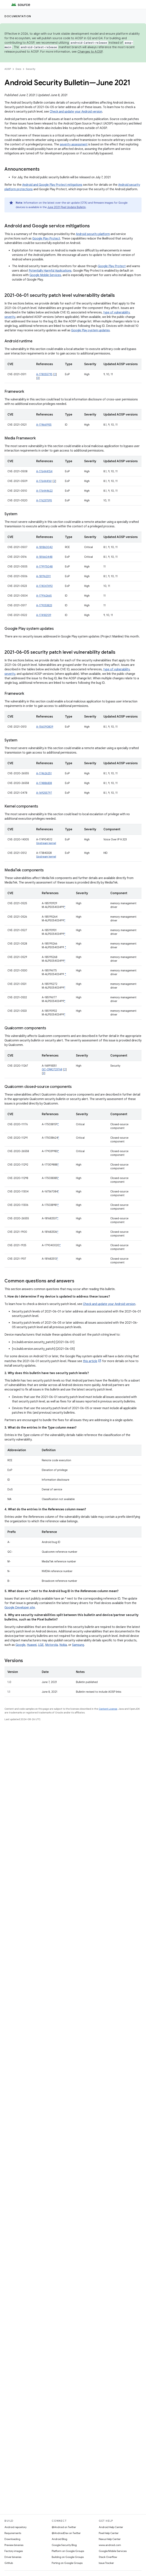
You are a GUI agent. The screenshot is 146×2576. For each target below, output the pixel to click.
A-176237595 (44, 500)
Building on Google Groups (68, 2557)
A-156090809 (44, 726)
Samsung (78, 1645)
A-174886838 (44, 783)
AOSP (7, 69)
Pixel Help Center (109, 2533)
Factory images (13, 2551)
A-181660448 (44, 557)
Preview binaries (13, 2545)
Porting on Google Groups (67, 2563)
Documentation (17, 16)
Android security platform (93, 234)
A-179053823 (44, 605)
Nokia (63, 1645)
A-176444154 (44, 471)
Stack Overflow (108, 2557)
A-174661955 (44, 424)
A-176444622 (44, 490)
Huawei (32, 1645)
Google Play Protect (46, 238)
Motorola (51, 1645)
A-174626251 (44, 773)
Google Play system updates (90, 330)
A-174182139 (43, 615)
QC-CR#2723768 (52, 1069)
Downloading (12, 2539)
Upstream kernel (46, 843)
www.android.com (110, 2545)
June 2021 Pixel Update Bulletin (66, 207)
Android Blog (59, 2539)
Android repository (15, 2527)
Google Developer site (19, 1607)
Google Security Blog (64, 2545)
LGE (41, 1645)
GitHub (8, 2563)
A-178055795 (44, 374)
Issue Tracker (106, 2563)
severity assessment (74, 144)
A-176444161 (44, 481)
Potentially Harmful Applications (50, 271)
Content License (108, 1708)
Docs (18, 69)
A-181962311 (43, 576)
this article (90, 1361)
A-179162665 (44, 595)
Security (30, 69)
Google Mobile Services (45, 275)
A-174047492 (44, 586)
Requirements (12, 2533)
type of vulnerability (116, 312)
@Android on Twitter (64, 2527)
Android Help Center (111, 2527)
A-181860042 (44, 547)
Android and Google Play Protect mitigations (52, 185)
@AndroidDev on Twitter (66, 2533)
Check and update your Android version (76, 111)
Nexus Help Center (110, 2539)
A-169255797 (44, 792)
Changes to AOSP (90, 52)
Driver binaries (12, 2557)
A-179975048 (44, 566)
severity (9, 317)
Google (20, 1645)
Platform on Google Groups (68, 2551)
